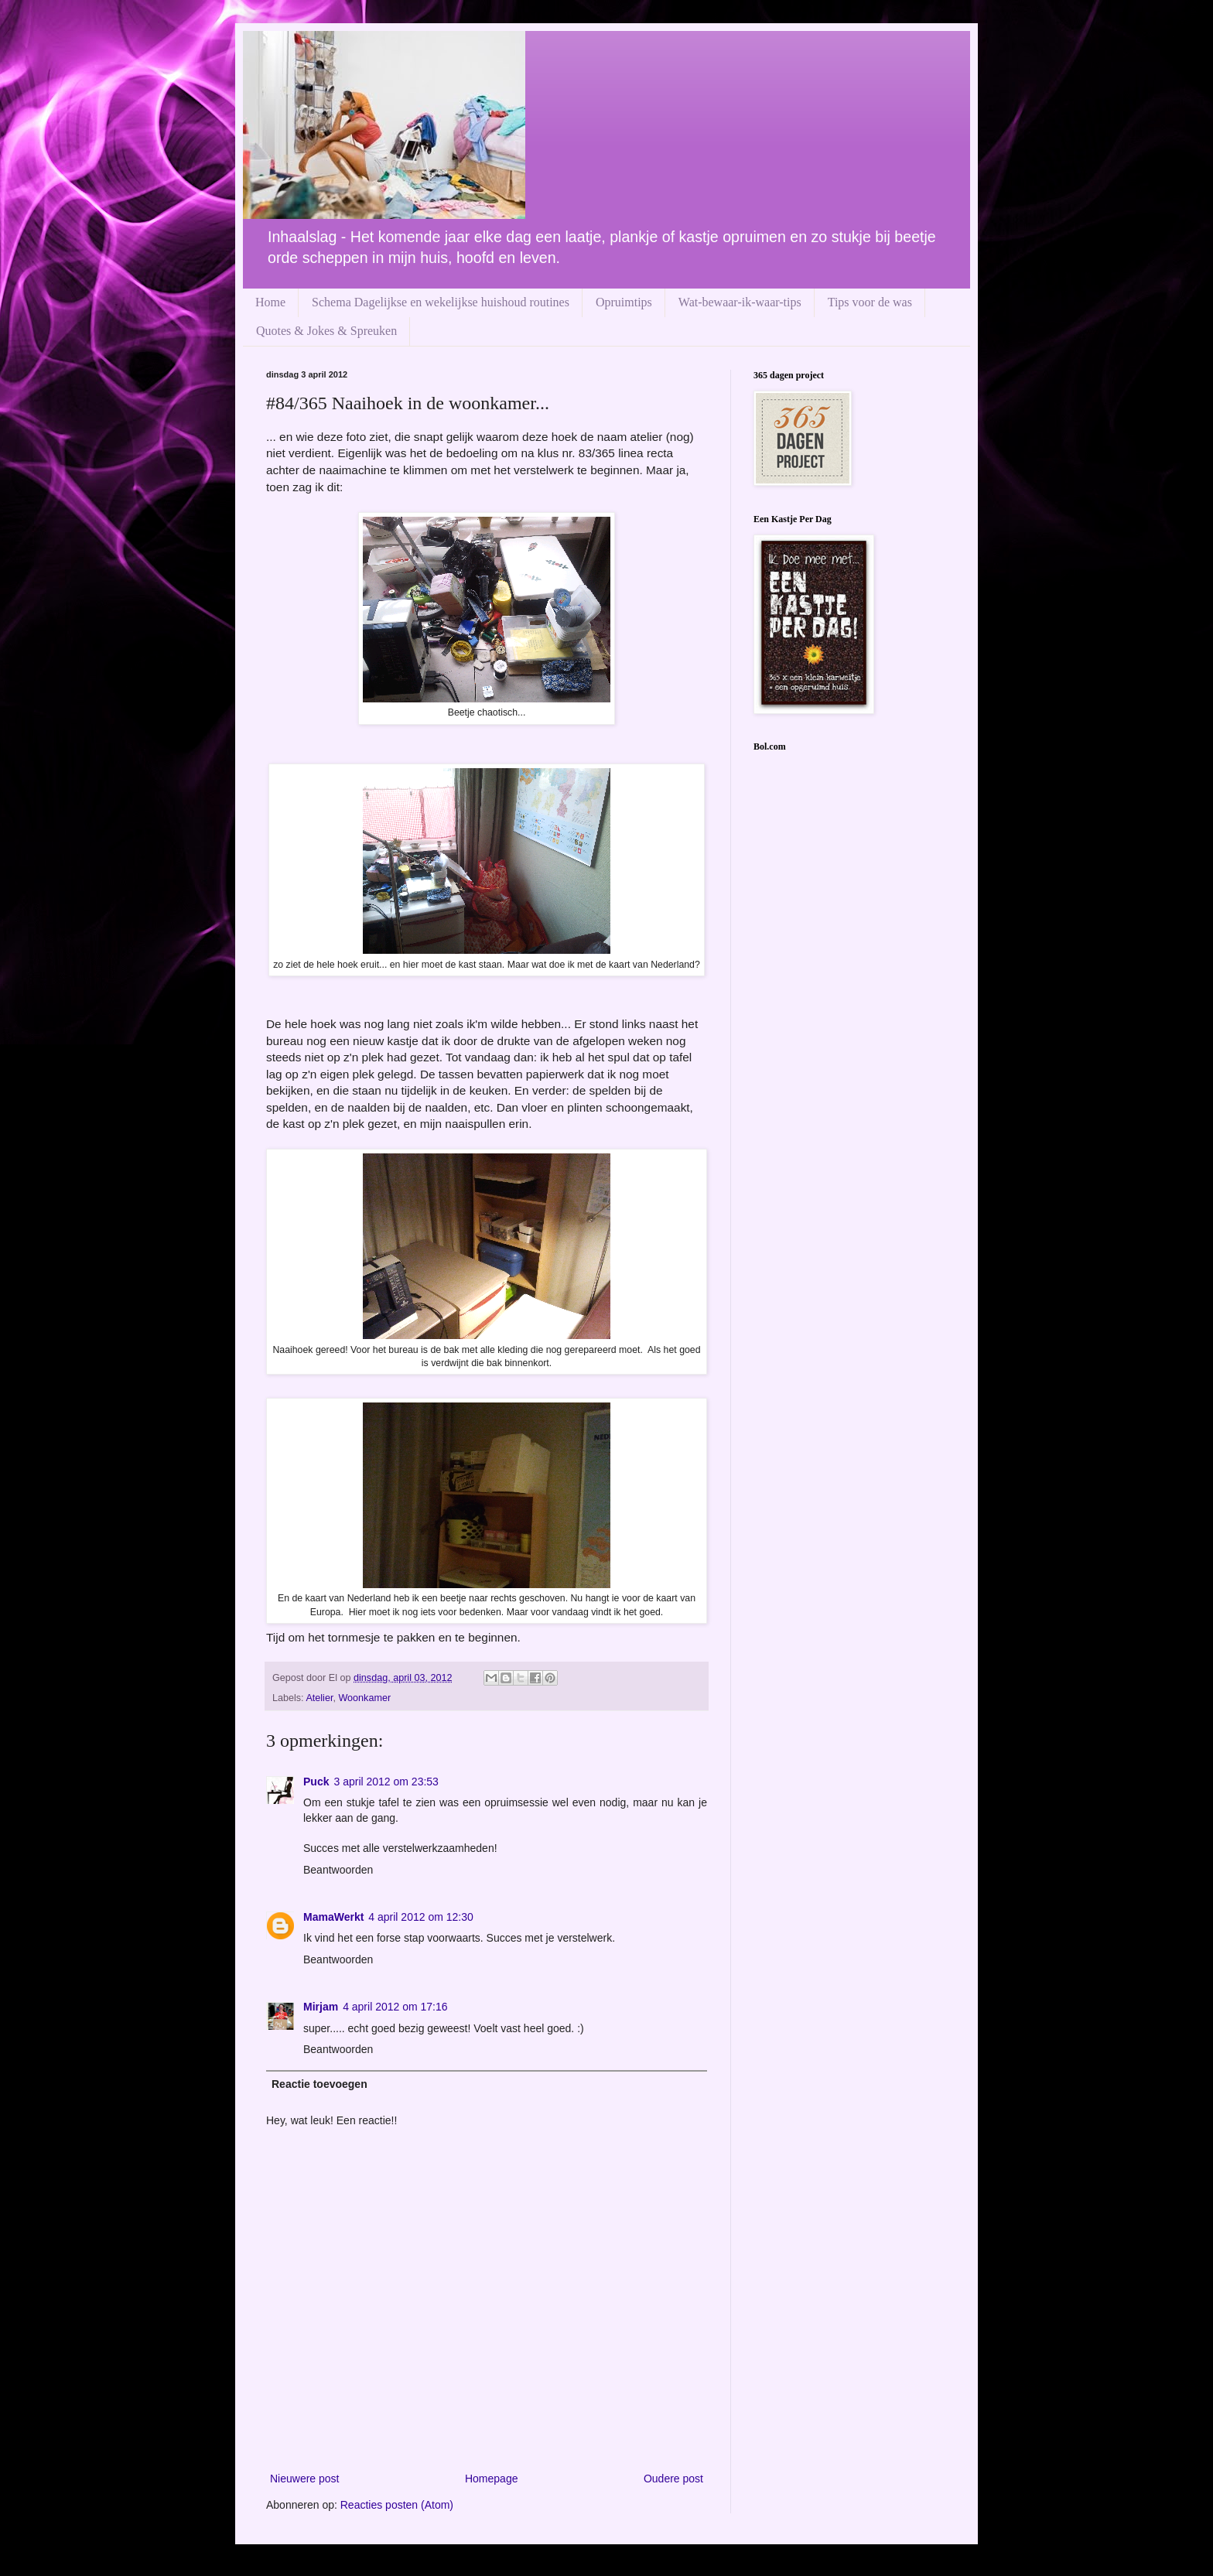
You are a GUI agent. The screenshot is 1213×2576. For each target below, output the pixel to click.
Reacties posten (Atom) (396, 2505)
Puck (316, 1781)
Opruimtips (624, 302)
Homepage (491, 2478)
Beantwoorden (338, 1870)
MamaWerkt (333, 1917)
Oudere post (673, 2478)
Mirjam (320, 2006)
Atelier (319, 1698)
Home (270, 302)
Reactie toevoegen (319, 2084)
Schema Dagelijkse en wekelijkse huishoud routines (440, 302)
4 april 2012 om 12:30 (420, 1917)
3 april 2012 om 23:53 (385, 1781)
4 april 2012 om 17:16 (395, 2006)
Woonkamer (364, 1698)
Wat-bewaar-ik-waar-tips (739, 302)
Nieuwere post (305, 2478)
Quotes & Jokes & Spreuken (326, 330)
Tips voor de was (870, 302)
